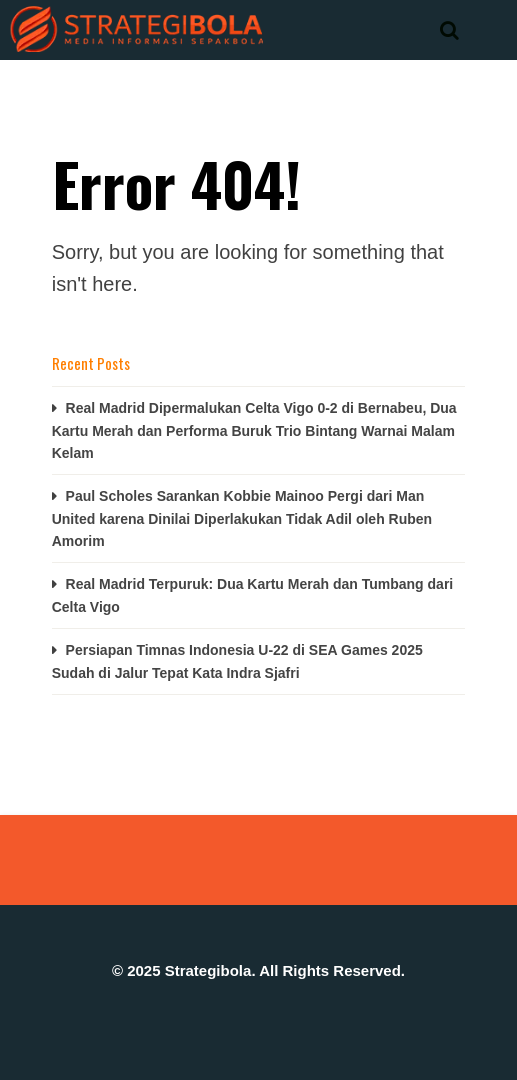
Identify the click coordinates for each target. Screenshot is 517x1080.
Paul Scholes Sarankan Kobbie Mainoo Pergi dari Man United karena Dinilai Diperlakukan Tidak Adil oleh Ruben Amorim (242, 518)
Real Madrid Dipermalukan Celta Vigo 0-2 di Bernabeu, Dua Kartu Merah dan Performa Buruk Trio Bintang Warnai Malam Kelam (254, 430)
